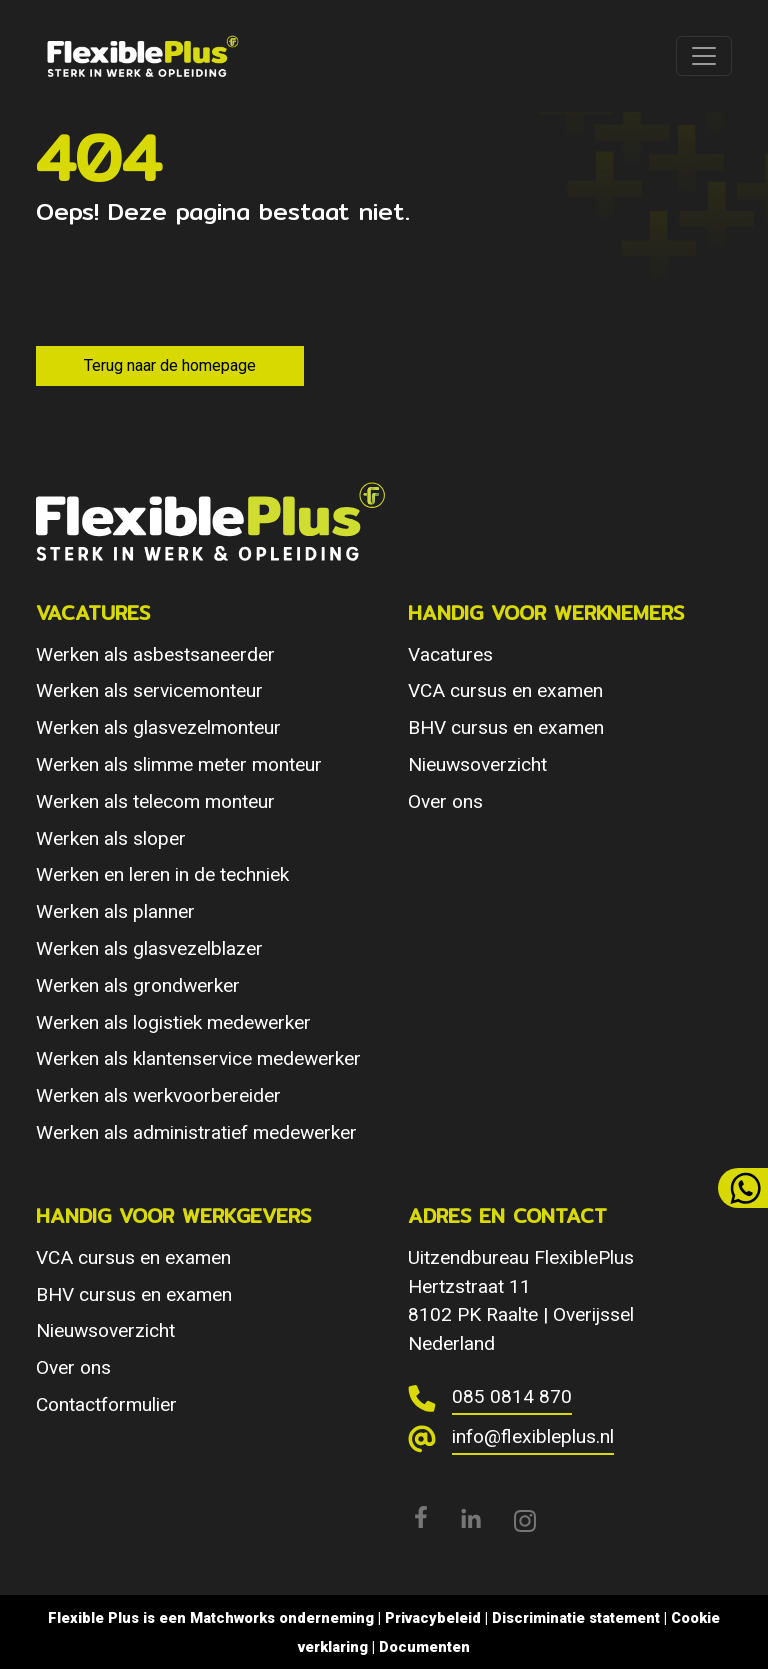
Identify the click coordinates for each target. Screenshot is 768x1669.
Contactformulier (106, 1404)
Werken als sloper (111, 838)
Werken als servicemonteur (149, 690)
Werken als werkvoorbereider (158, 1095)
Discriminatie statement (576, 1618)
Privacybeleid (433, 1618)
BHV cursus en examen (506, 727)
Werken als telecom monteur (155, 801)
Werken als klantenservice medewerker (198, 1058)
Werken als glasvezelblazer (149, 948)
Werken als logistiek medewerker (173, 1022)
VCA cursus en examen (505, 690)
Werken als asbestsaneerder (155, 654)
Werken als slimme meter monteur (179, 764)
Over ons (445, 801)
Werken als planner (115, 911)
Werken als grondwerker (138, 985)
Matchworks (232, 1618)
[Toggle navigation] (704, 56)
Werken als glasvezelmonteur (158, 727)
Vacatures (450, 654)
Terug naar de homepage (170, 365)
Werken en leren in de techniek (162, 874)
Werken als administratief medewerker (196, 1132)
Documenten (424, 1647)
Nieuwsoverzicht (477, 764)
